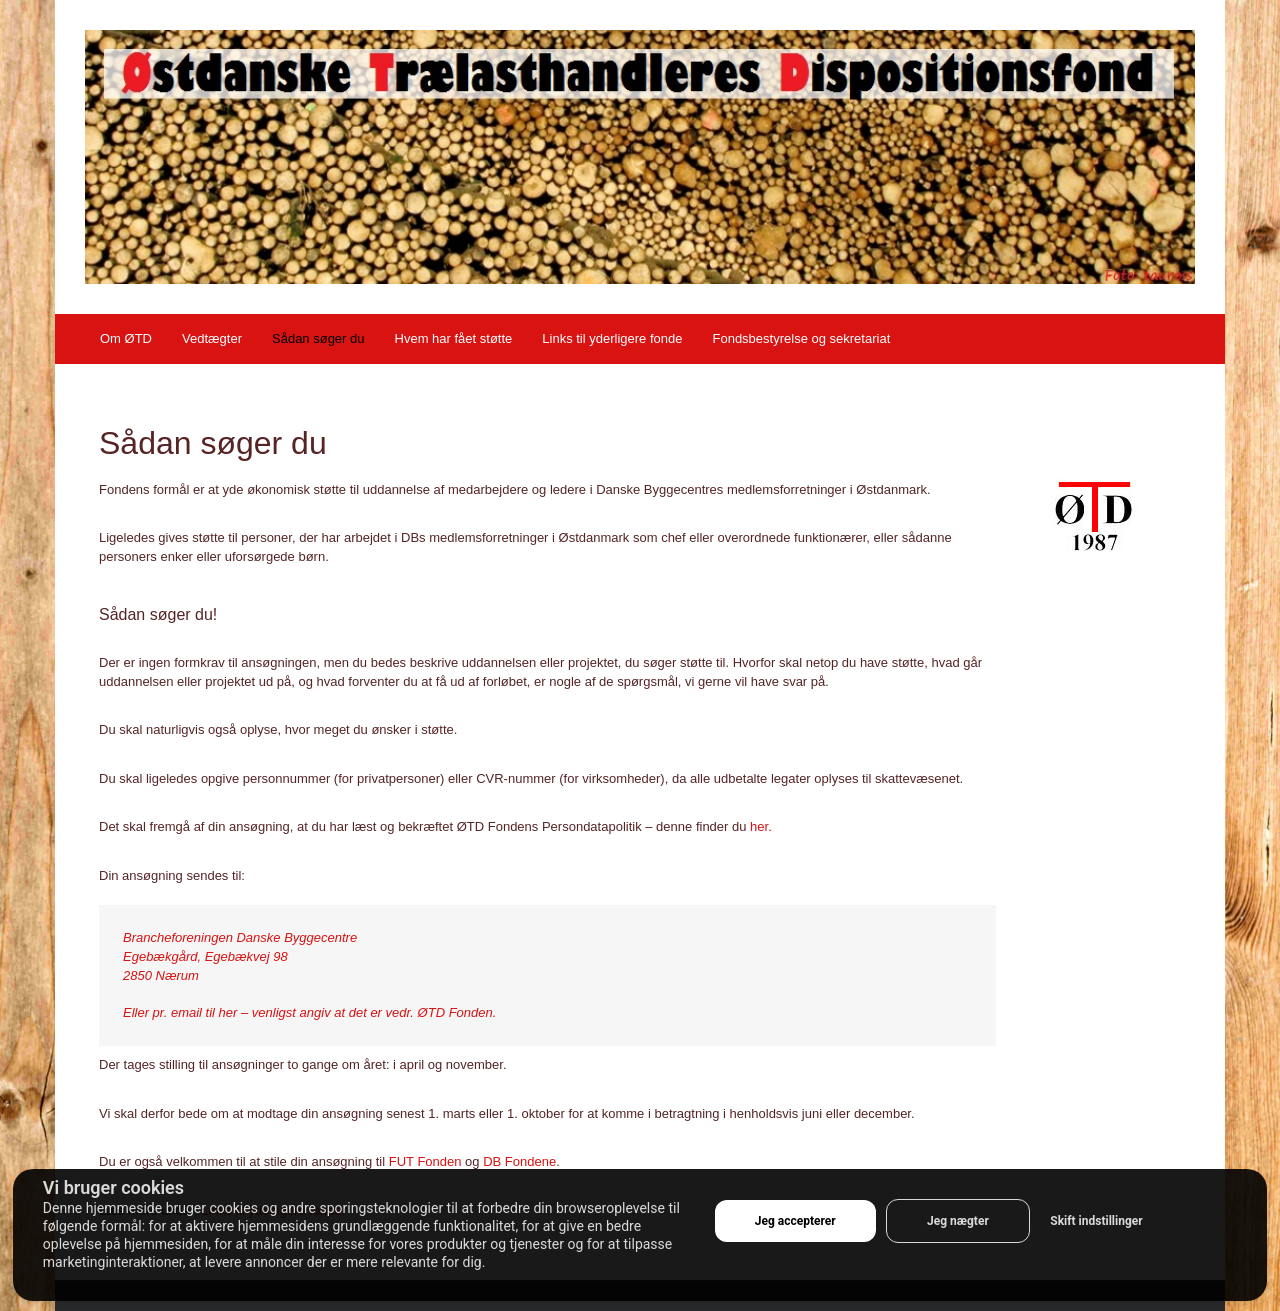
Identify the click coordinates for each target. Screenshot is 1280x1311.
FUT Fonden (425, 1161)
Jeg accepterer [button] (795, 1221)
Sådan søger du (318, 338)
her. (761, 826)
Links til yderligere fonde (612, 338)
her (228, 1012)
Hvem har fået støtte (454, 338)
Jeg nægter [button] (958, 1221)
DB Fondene (519, 1161)
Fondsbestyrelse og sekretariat (801, 338)
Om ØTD (126, 338)
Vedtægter (212, 338)
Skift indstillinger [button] (1096, 1221)
